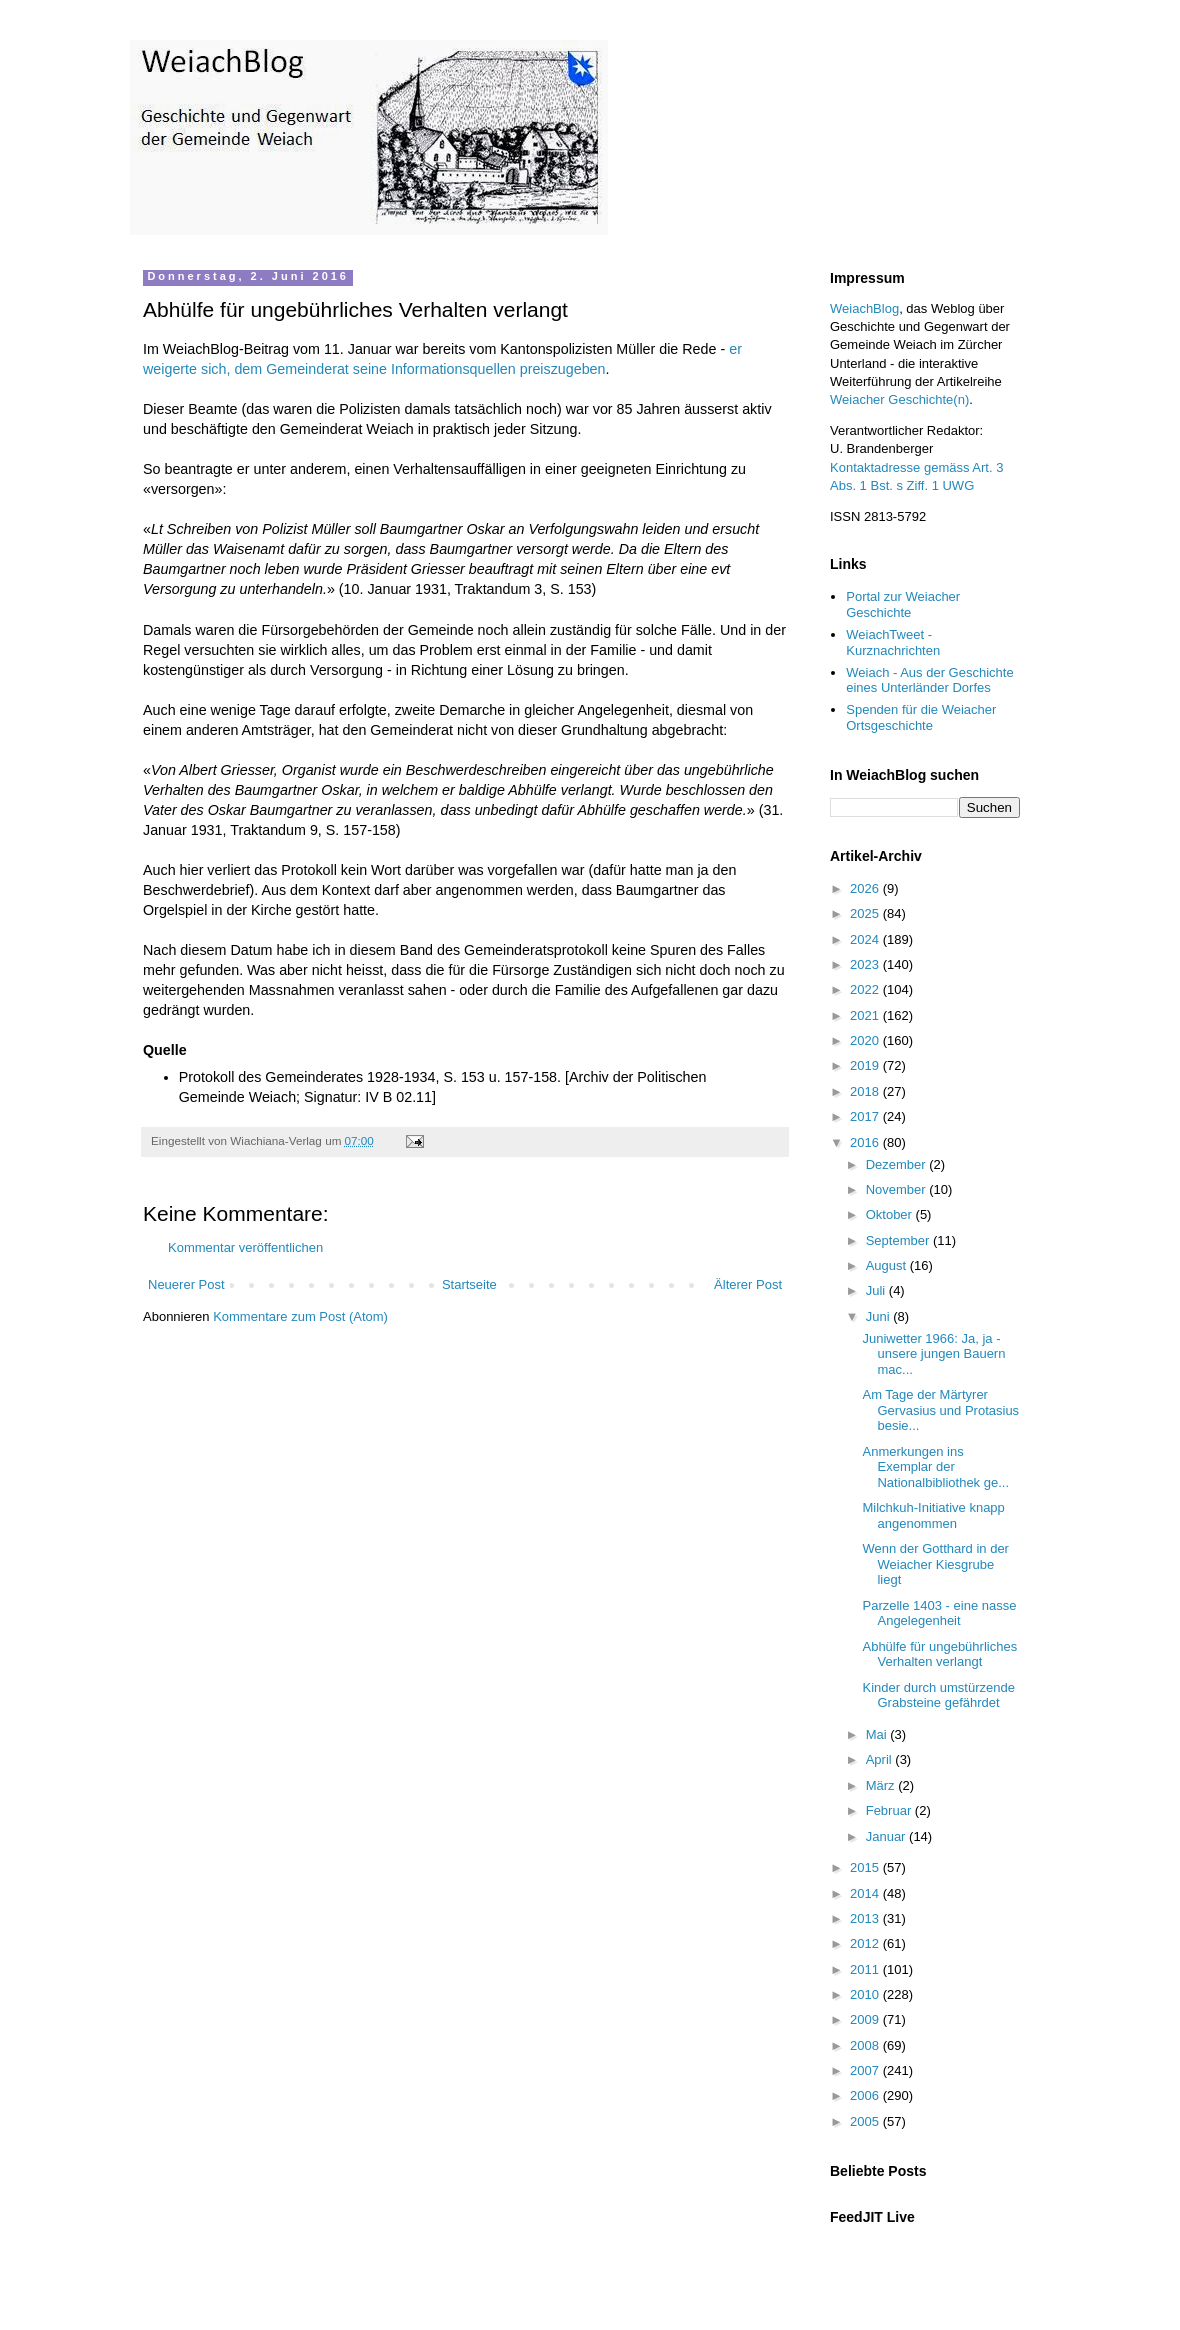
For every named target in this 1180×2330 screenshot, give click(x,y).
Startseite (469, 1284)
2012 (866, 1943)
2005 (866, 2121)
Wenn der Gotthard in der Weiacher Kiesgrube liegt (935, 1564)
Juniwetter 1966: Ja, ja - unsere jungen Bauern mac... (933, 1354)
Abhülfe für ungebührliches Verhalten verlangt (939, 1654)
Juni (879, 1316)
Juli (877, 1290)
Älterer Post (748, 1284)
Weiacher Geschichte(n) (899, 399)
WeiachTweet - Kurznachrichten (893, 642)
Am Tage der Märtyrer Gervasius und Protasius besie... (940, 1410)
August (888, 1265)
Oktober (891, 1214)
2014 (866, 1893)
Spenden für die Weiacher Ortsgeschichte (921, 717)
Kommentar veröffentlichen (245, 1247)
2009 (866, 2019)
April (881, 1759)
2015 (866, 1867)
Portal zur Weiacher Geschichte (903, 604)
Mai (878, 1734)
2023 (866, 964)
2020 (866, 1040)
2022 (866, 989)
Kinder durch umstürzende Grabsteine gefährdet (938, 1695)
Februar (890, 1810)
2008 (866, 2045)
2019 (866, 1065)
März (882, 1785)
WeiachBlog (864, 308)
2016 (866, 1142)
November (898, 1189)
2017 (866, 1116)
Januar (887, 1836)
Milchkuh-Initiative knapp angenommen (933, 1515)
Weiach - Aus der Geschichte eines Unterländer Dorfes (929, 680)
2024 (866, 939)
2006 (866, 2095)
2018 (866, 1091)
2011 (866, 1969)
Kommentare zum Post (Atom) (300, 1316)
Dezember (898, 1164)
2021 (866, 1015)
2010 (866, 1994)
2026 (866, 888)
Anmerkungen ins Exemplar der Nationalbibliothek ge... (935, 1467)
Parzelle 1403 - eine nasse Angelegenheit (939, 1613)
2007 (866, 2070)
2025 (866, 913)
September (899, 1240)
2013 (866, 1918)
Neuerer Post (186, 1284)
